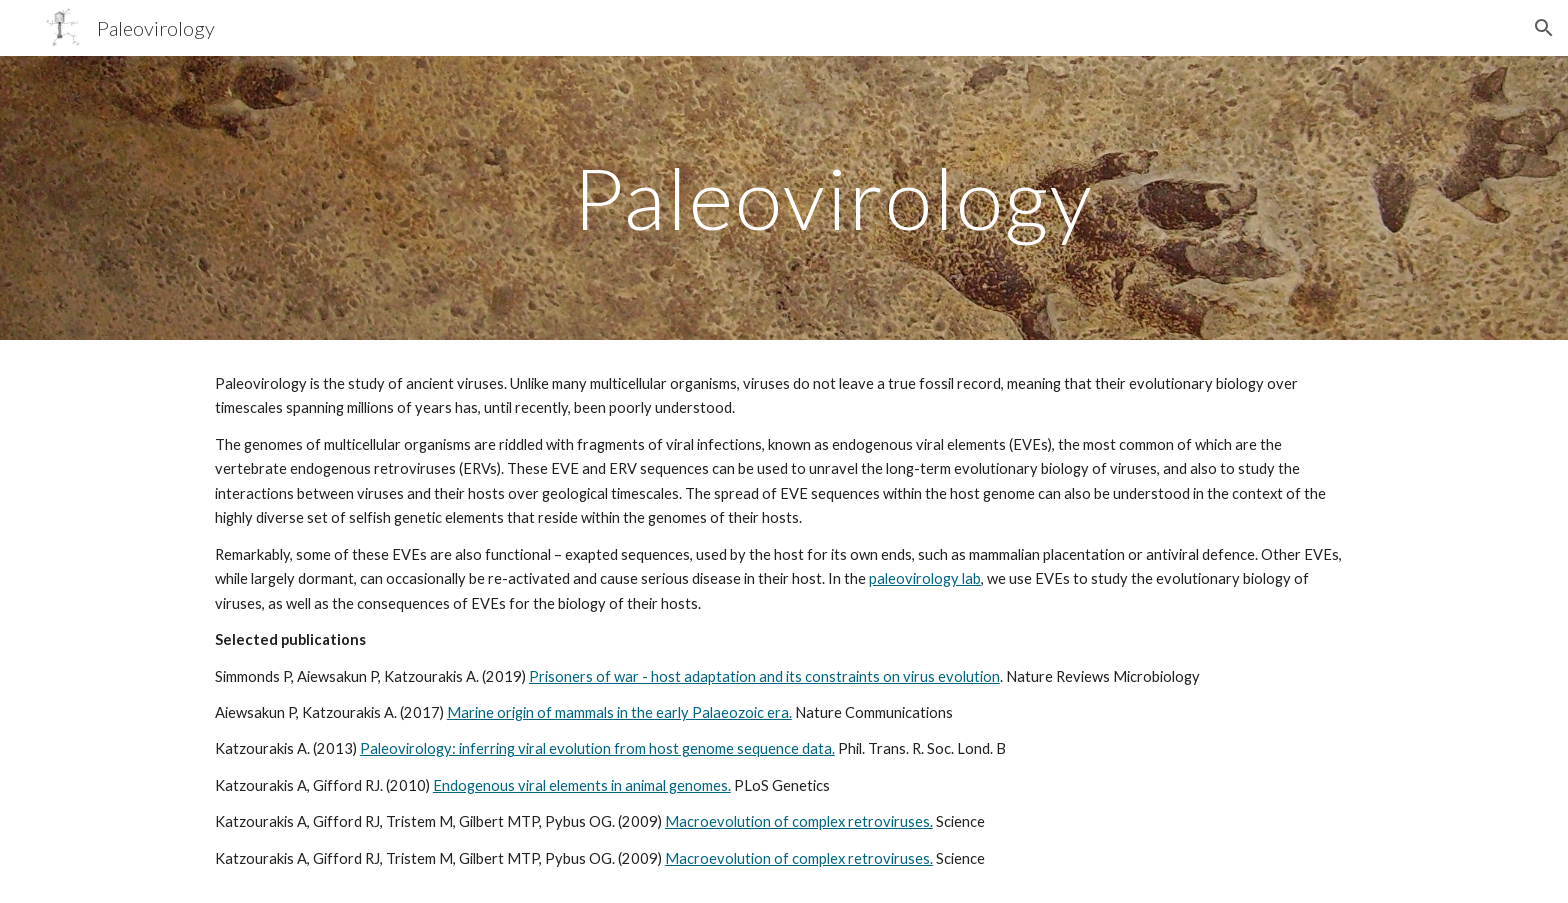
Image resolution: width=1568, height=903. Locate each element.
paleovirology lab (925, 578)
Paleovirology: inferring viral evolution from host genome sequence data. (597, 748)
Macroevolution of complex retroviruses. (799, 821)
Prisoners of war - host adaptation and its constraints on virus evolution (764, 676)
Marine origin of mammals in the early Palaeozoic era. (619, 712)
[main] (833, 197)
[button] (1544, 28)
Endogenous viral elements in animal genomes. (582, 785)
